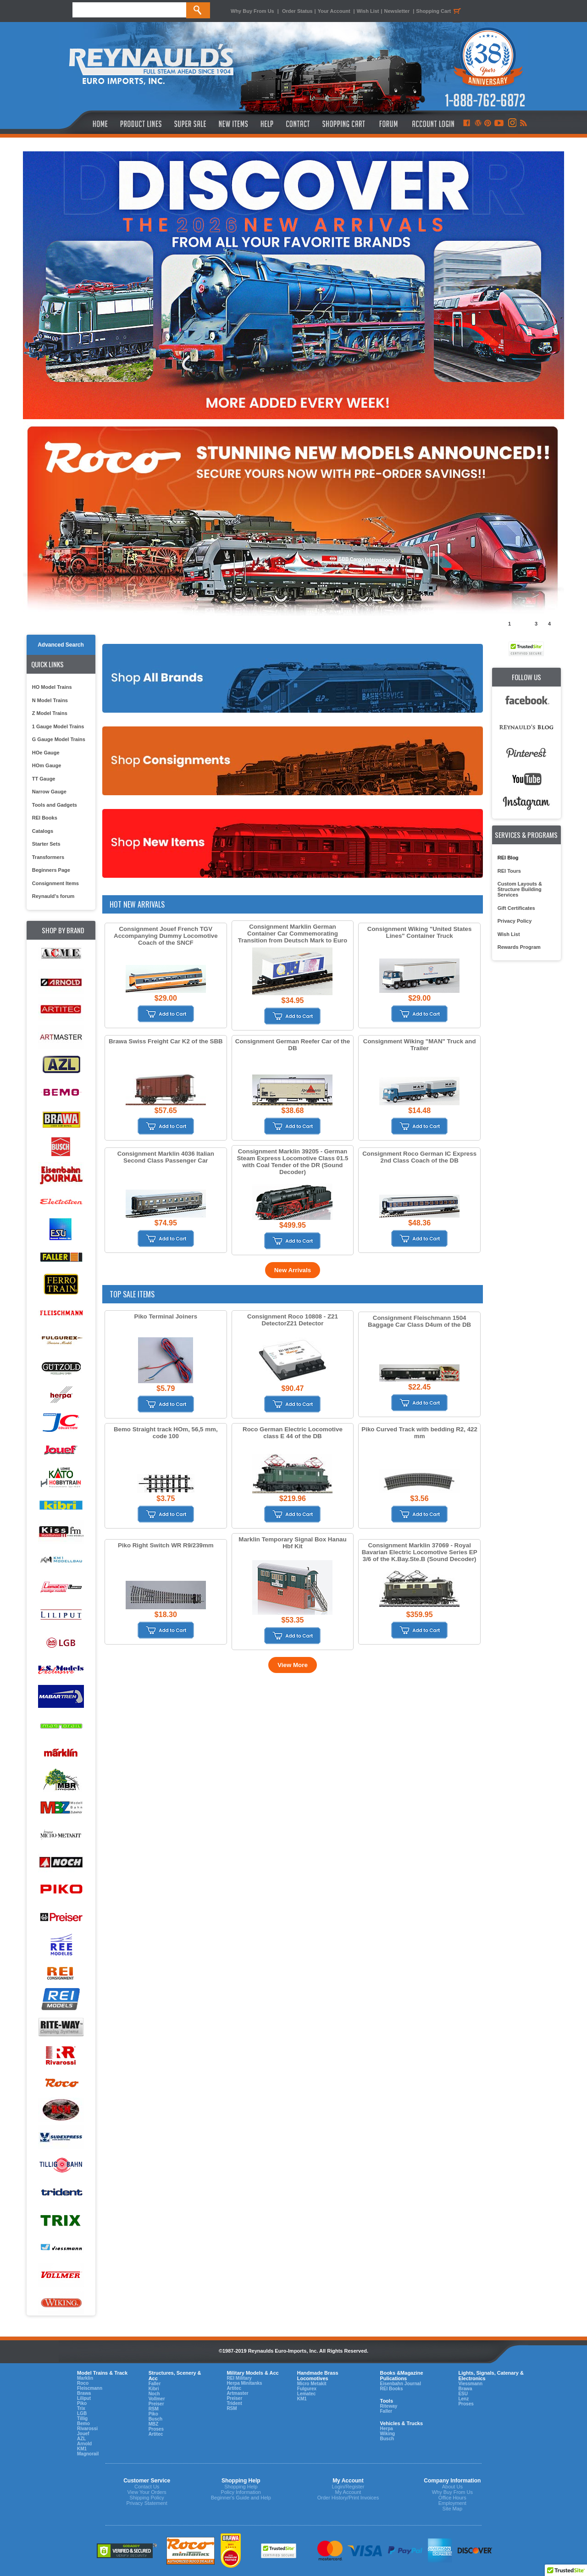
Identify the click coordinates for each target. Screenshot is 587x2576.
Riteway (388, 2406)
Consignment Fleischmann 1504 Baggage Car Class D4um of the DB (419, 1321)
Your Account (335, 11)
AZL (81, 2438)
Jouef (83, 2433)
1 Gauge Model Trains (58, 726)
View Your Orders (146, 2492)
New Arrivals (292, 1270)
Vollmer (157, 2398)
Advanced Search (61, 645)
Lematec (306, 2393)
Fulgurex (306, 2388)
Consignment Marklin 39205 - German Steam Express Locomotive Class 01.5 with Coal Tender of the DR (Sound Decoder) (292, 1161)
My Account (348, 2492)
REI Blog (508, 857)
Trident (234, 2403)
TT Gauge (43, 778)
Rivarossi (87, 2428)
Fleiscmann (89, 2388)
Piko (82, 2403)
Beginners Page (51, 870)
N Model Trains (50, 700)
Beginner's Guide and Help (241, 2497)
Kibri (154, 2388)
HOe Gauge (46, 752)
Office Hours (452, 2497)
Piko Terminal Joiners (166, 1316)
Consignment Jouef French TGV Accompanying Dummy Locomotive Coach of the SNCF (166, 935)
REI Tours (509, 871)
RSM (154, 2408)
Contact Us (146, 2486)
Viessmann (470, 2383)
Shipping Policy (147, 2497)
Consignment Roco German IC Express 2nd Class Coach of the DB (419, 1157)
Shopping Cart (440, 11)
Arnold (84, 2443)
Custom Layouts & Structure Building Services (520, 889)
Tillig (82, 2418)
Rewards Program (519, 947)
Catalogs (42, 831)
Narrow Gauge (49, 791)
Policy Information (241, 2492)
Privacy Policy (515, 921)
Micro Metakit (312, 2383)
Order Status (297, 11)
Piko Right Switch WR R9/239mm (166, 1545)
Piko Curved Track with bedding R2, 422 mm (419, 1433)
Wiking (387, 2433)
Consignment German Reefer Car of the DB (292, 1045)
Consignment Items (55, 883)
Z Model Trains (49, 713)
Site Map (452, 2508)
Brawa (84, 2393)
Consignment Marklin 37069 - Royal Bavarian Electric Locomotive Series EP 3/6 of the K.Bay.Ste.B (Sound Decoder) (419, 1552)
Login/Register (348, 2486)
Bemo (83, 2423)
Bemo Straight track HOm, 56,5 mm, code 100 (166, 1433)
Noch (154, 2393)
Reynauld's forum (53, 896)
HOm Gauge (46, 765)
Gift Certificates (516, 908)
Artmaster (237, 2393)
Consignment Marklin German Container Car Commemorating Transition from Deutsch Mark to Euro (292, 933)
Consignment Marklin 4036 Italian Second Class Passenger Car (165, 1157)
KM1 (82, 2448)
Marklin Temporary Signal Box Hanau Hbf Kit (292, 1543)
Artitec (156, 2434)
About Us (452, 2486)
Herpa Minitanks (244, 2383)
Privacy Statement (147, 2503)
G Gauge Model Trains (58, 739)
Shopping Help (240, 2486)
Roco (83, 2383)
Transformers (48, 857)
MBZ (154, 2423)
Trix (81, 2408)
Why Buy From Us (252, 11)
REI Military (239, 2378)
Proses (156, 2429)
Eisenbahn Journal (400, 2383)
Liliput (84, 2398)
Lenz (463, 2398)
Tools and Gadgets (54, 805)
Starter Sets (46, 844)
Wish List (368, 11)
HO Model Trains (52, 687)
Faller (155, 2383)
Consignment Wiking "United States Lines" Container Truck (419, 932)
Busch (156, 2418)
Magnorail (88, 2453)
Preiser (156, 2403)
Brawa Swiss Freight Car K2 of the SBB (166, 1041)
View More (292, 1665)
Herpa (386, 2428)
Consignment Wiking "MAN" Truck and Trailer (419, 1045)
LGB (82, 2413)
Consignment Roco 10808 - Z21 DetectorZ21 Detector (292, 1320)
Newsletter (397, 11)
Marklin (85, 2378)
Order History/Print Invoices (348, 2497)
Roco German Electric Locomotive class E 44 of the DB (293, 1433)
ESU (463, 2393)
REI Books (44, 817)
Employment (452, 2503)
